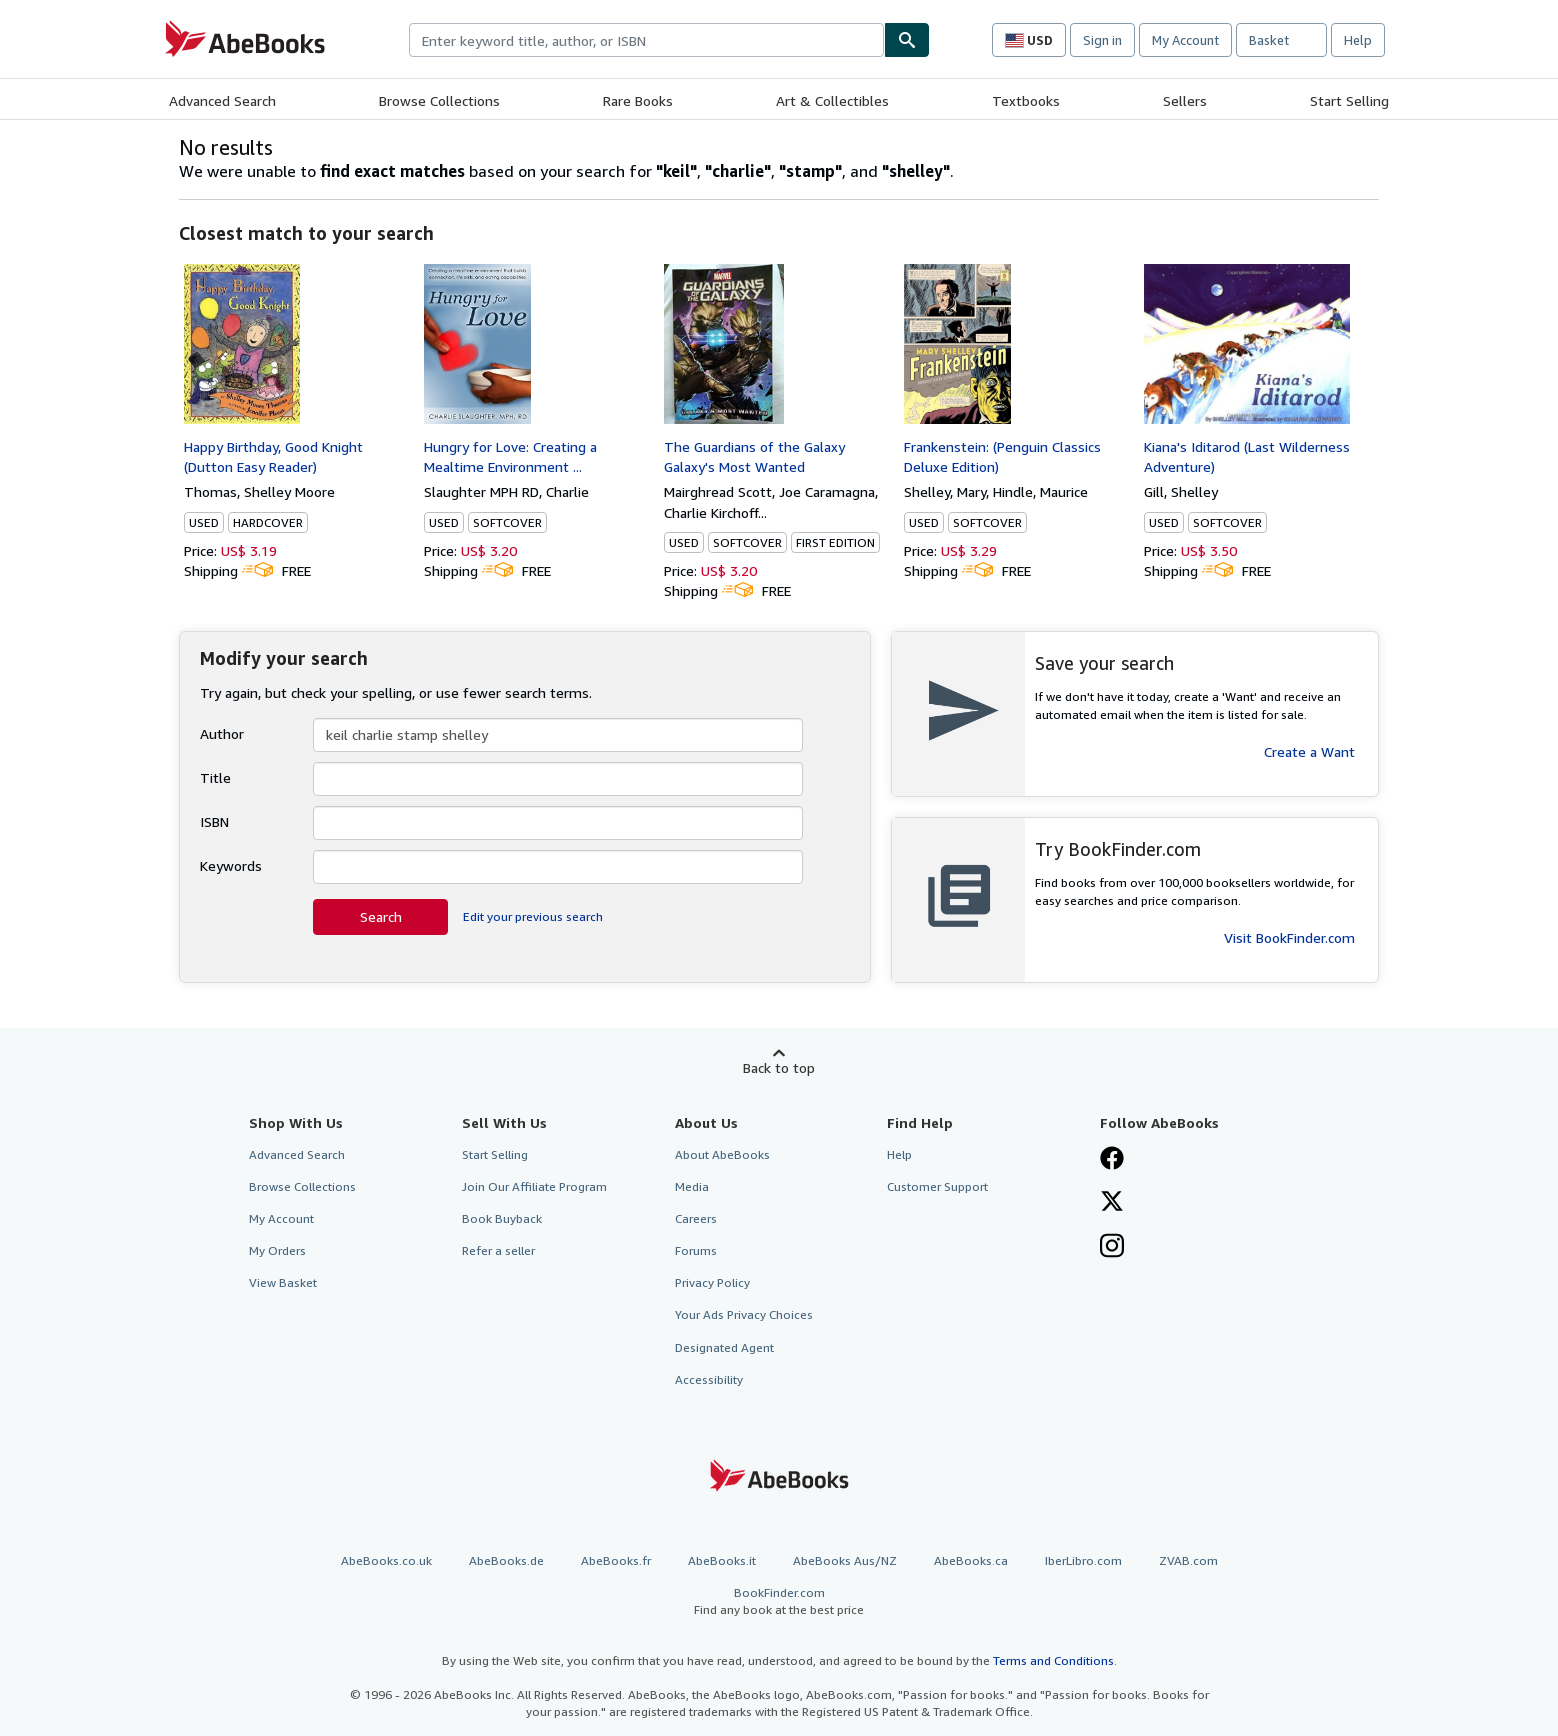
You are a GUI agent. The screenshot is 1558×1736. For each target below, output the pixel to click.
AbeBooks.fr (616, 1560)
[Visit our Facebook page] (1112, 1160)
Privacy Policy (712, 1282)
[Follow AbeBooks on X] (1112, 1203)
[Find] (907, 40)
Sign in (1102, 40)
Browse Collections (439, 100)
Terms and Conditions (1053, 1660)
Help (1358, 40)
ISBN (214, 821)
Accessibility (709, 1379)
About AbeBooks (722, 1154)
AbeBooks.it (722, 1560)
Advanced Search (222, 100)
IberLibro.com (1083, 1560)
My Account (1185, 40)
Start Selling (1349, 100)
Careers (696, 1218)
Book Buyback (502, 1218)
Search (381, 916)
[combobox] (646, 40)
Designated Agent (724, 1347)
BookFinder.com (779, 1601)
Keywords (231, 865)
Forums (696, 1250)
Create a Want (1309, 751)
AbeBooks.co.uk (386, 1560)
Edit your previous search (533, 916)
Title (215, 777)
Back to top (779, 1067)
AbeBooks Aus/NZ (845, 1560)
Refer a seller (498, 1250)
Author (222, 733)
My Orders (277, 1250)
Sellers (1185, 100)
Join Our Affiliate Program (534, 1186)
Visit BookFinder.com (1289, 937)
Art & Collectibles (832, 100)
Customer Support (937, 1186)
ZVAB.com (1188, 1560)
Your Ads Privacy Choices (744, 1314)
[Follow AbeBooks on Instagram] (1112, 1248)
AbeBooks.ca (971, 1560)
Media (692, 1186)
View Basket (283, 1282)
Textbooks (1026, 100)
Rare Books (638, 100)
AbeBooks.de (506, 1560)
